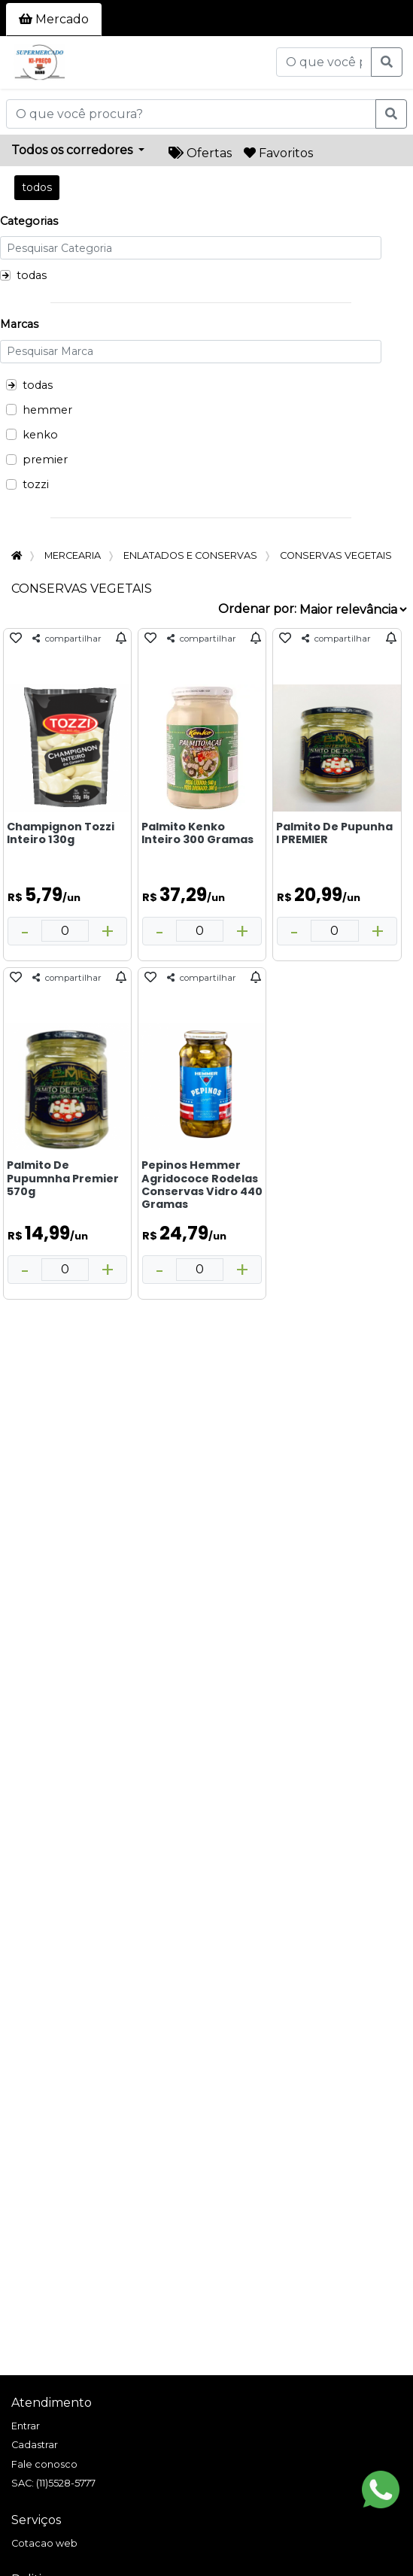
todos (37, 187)
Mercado (54, 19)
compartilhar (67, 638)
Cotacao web (44, 2543)
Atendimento (51, 2402)
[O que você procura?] (324, 62)
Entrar (25, 2426)
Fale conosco (44, 2464)
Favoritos (278, 153)
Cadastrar (34, 2444)
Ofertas (200, 153)
